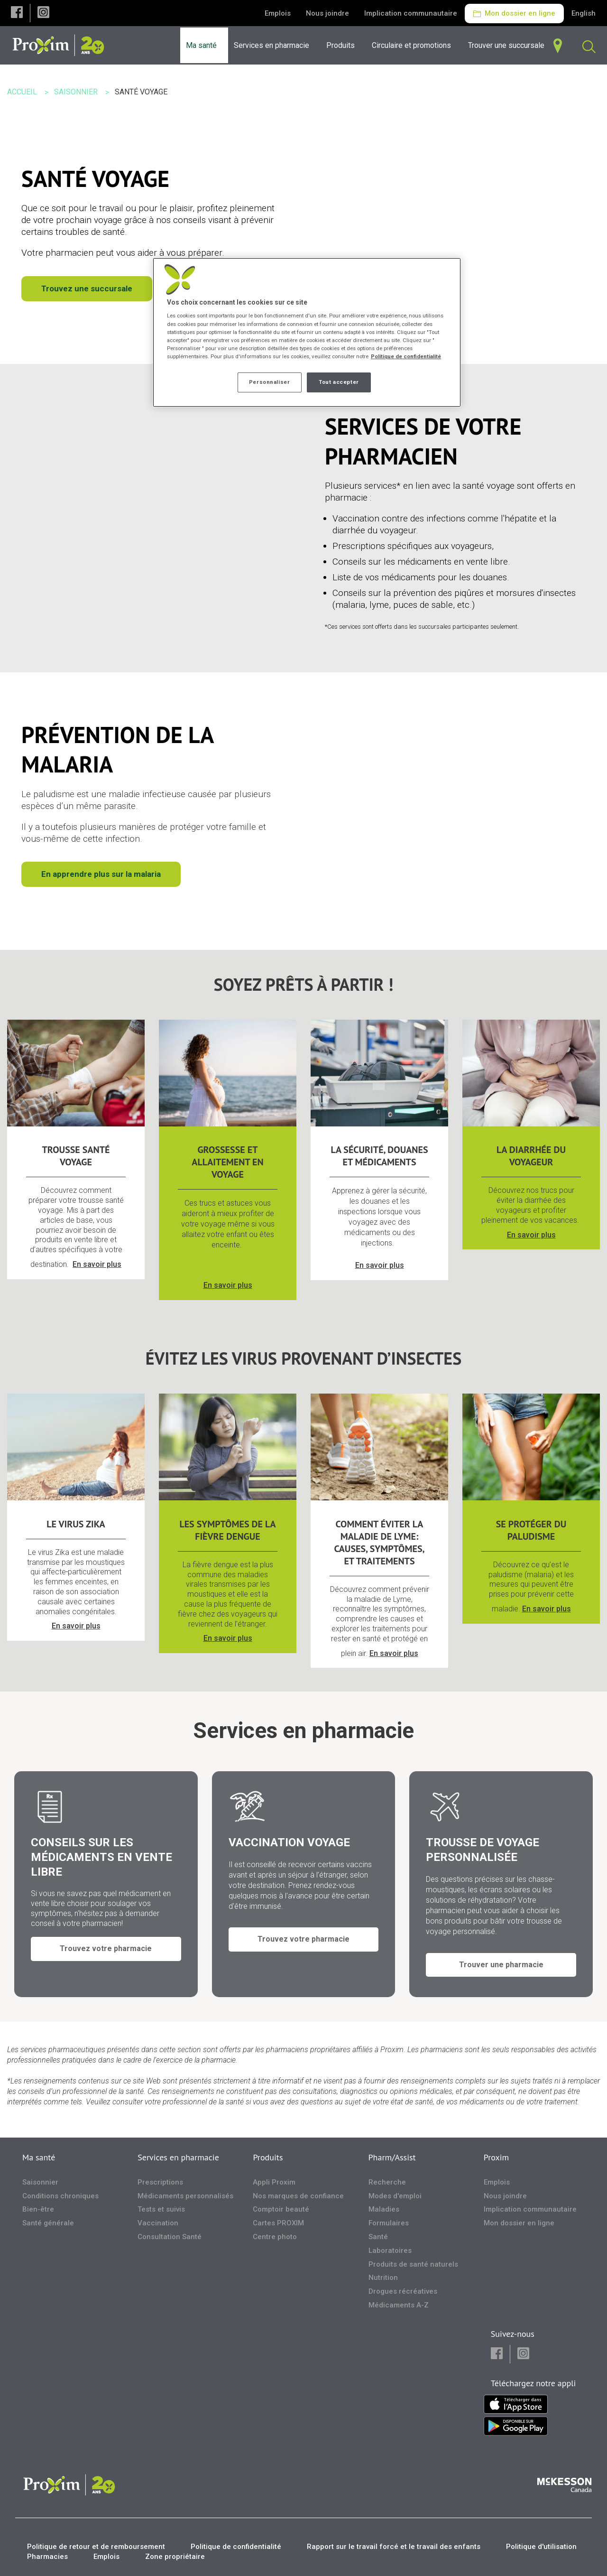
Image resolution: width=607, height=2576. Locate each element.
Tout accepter (339, 382)
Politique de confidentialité (236, 2546)
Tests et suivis (161, 2209)
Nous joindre (327, 13)
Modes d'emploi (395, 2195)
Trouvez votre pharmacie (106, 1956)
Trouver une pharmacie (501, 1956)
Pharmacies (47, 2556)
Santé (378, 2236)
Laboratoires (390, 2250)
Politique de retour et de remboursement (96, 2546)
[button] (17, 13)
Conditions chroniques (60, 2195)
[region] (307, 332)
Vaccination (158, 2223)
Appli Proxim (274, 2182)
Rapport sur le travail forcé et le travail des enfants (393, 2546)
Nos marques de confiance (298, 2195)
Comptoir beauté (281, 2209)
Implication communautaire (410, 13)
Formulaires (388, 2223)
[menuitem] (274, 45)
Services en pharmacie (178, 2157)
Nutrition (383, 2277)
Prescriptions (160, 2182)
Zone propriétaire (175, 2556)
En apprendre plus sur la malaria (101, 874)
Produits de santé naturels (413, 2264)
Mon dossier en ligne (514, 13)
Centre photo (275, 2236)
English (583, 13)
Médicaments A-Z (398, 2305)
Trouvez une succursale (86, 288)
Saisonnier (40, 2182)
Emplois (278, 13)
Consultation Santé (170, 2236)
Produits (268, 2157)
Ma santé (38, 2157)
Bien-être (38, 2209)
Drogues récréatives (402, 2291)
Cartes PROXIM (278, 2223)
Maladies (383, 2209)
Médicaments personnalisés (185, 2195)
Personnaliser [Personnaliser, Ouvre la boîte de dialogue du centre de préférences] (269, 382)
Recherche (387, 2182)
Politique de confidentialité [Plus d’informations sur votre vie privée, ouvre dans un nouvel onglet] (406, 356)
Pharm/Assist (392, 2157)
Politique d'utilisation (541, 2546)
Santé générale (48, 2223)
